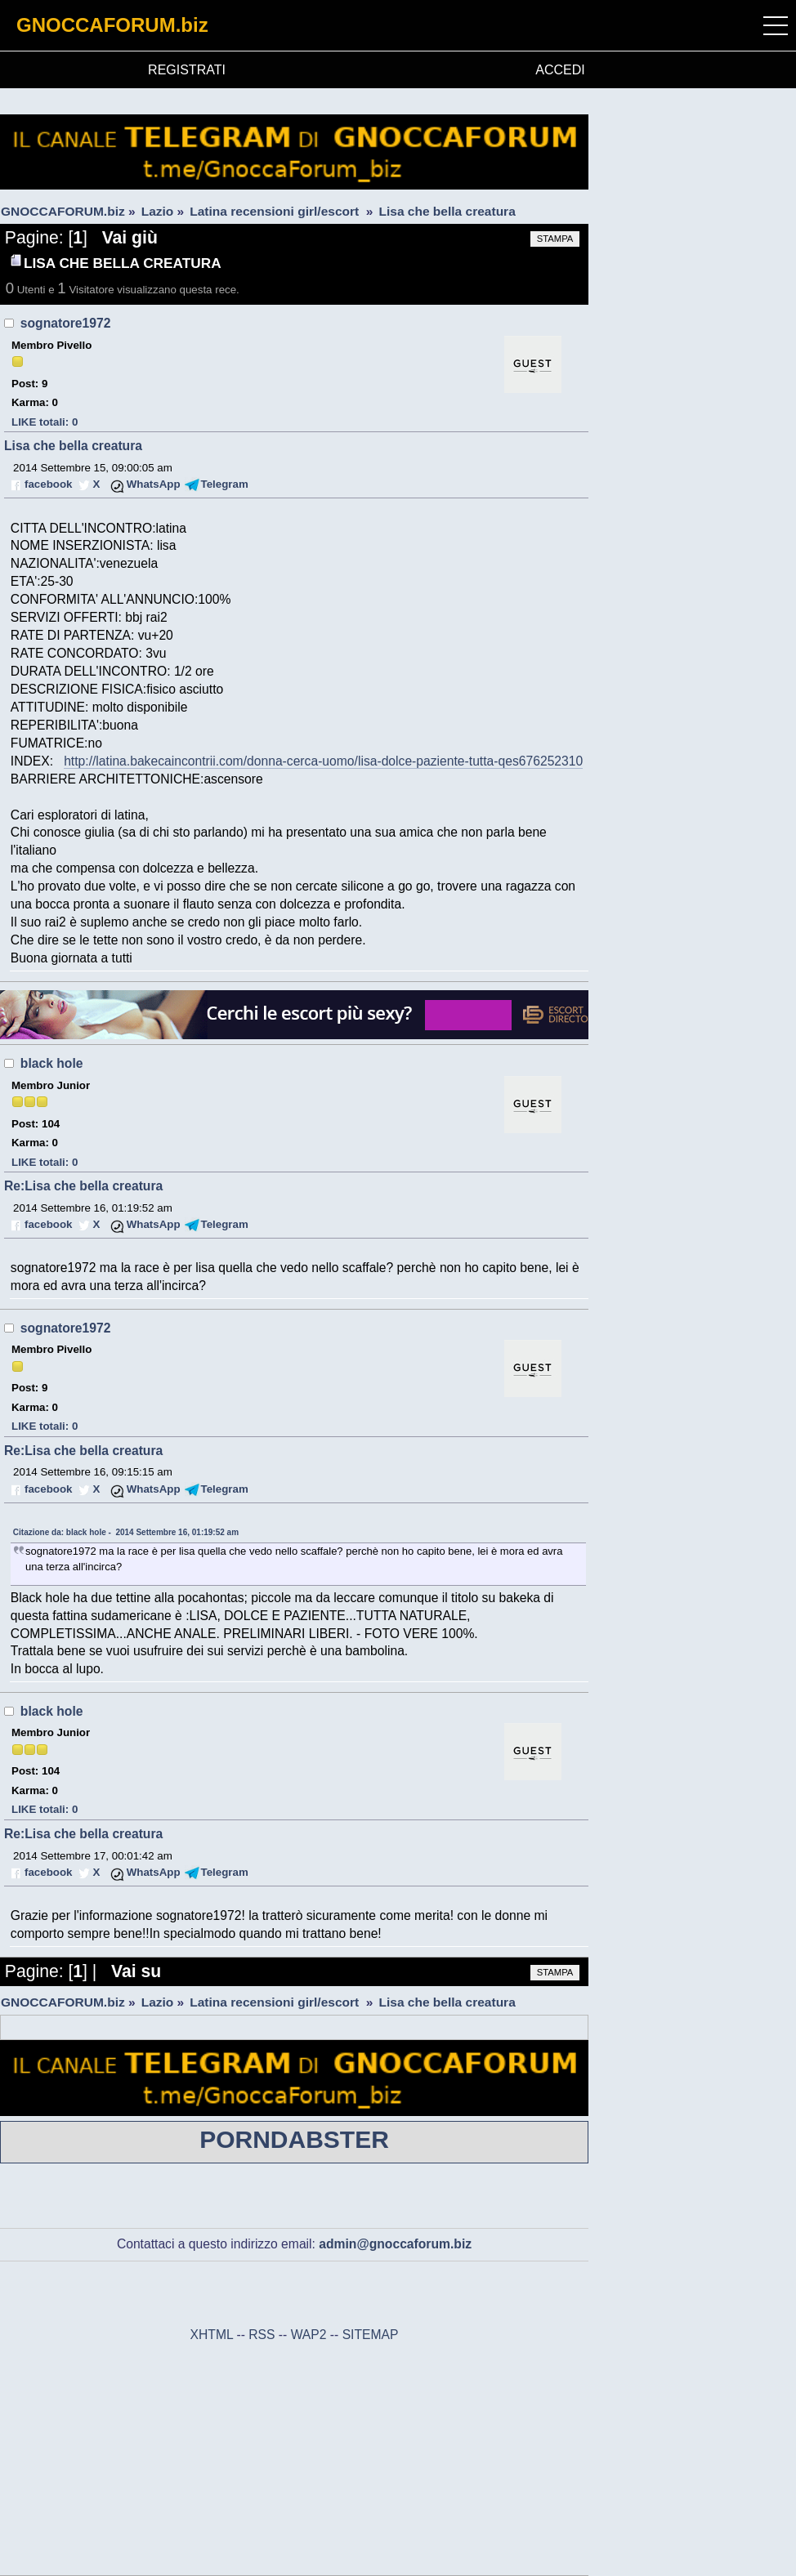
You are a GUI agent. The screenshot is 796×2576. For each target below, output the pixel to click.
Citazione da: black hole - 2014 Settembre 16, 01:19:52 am (126, 1532)
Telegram (224, 484)
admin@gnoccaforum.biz (395, 2244)
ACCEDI (559, 70)
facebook (48, 484)
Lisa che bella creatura (73, 446)
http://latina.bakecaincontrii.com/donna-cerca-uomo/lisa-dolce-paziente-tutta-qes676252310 (323, 761)
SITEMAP (370, 2335)
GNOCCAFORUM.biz (112, 25)
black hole (51, 1063)
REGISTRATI (187, 70)
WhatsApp (154, 484)
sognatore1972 (65, 323)
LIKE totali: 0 (44, 422)
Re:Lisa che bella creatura (83, 1186)
